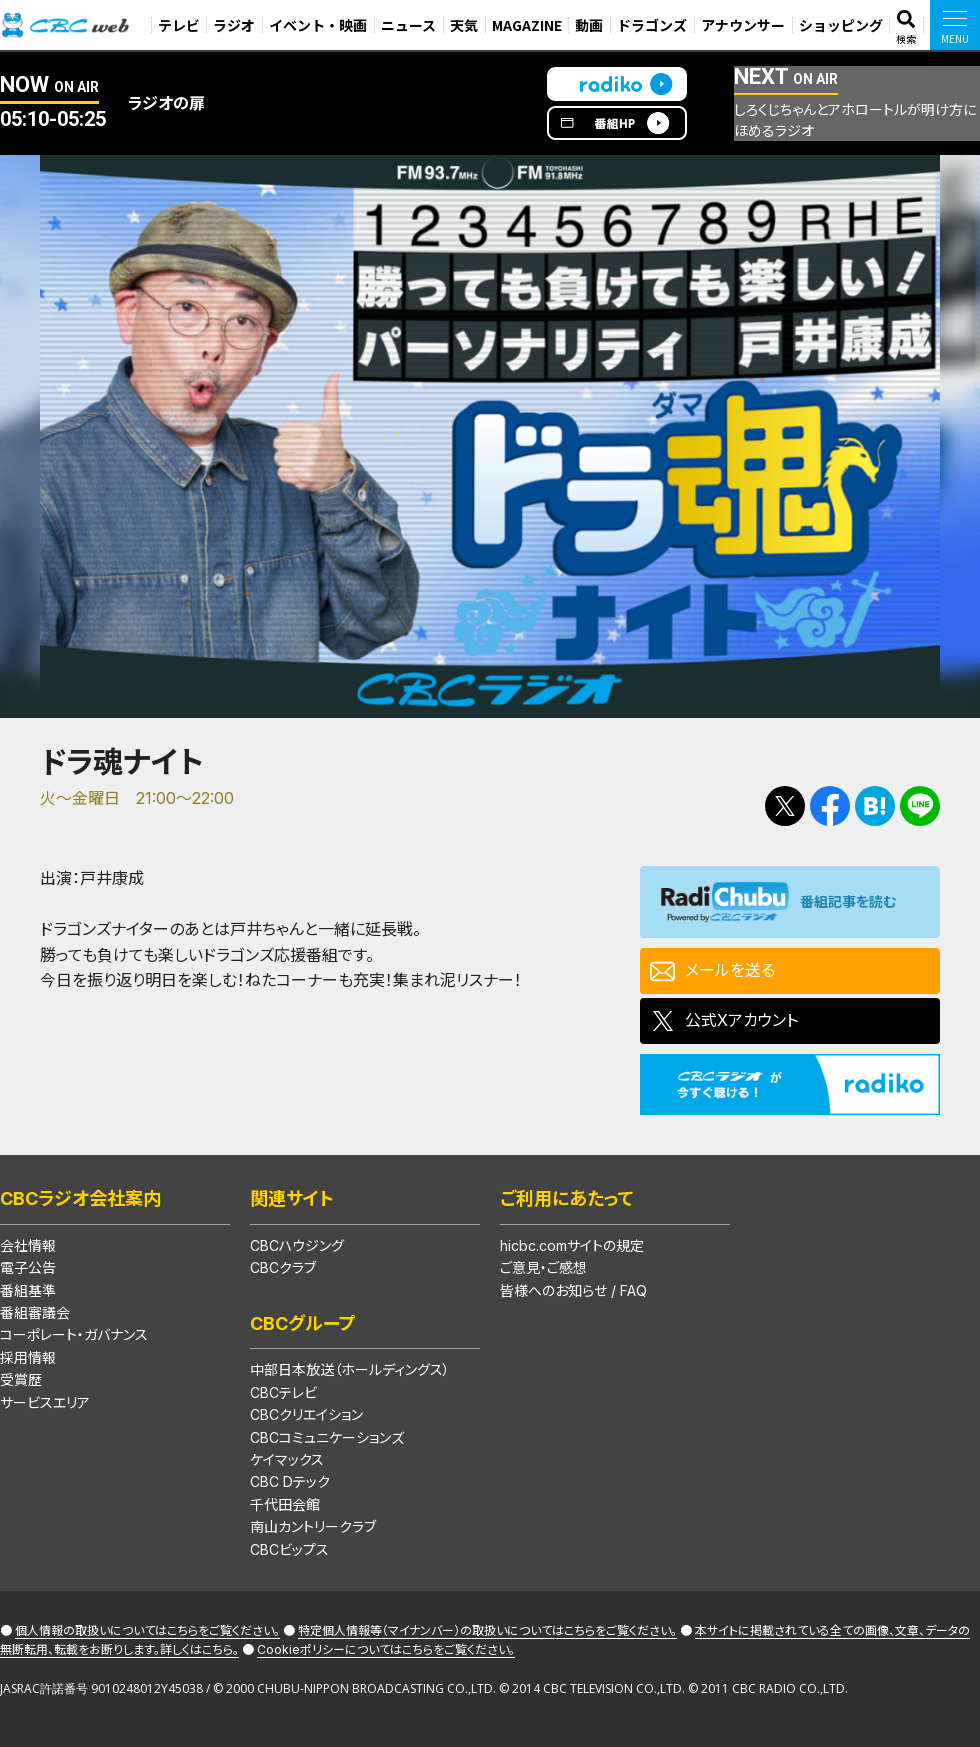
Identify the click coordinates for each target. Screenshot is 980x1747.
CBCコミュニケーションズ (327, 1437)
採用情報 (28, 1357)
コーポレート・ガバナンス (74, 1334)
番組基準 (28, 1290)
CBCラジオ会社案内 (80, 1198)
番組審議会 (35, 1312)
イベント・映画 (318, 25)
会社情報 (28, 1245)
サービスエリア (45, 1402)
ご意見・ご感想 (543, 1267)
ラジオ (234, 25)
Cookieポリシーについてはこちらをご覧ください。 (386, 1649)
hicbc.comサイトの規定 (572, 1245)
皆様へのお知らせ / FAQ (573, 1290)
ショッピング (841, 25)
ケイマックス (287, 1459)
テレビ (179, 25)
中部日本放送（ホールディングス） (350, 1369)
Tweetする (785, 806)
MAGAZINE (527, 25)
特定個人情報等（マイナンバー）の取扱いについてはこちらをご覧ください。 (487, 1630)
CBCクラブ (283, 1267)
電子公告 (28, 1267)
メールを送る (730, 970)
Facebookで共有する (830, 806)
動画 (589, 25)
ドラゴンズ (652, 25)
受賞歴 (21, 1379)
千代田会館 (285, 1504)
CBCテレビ (283, 1392)
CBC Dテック (290, 1481)
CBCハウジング (297, 1245)
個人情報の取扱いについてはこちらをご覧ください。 (147, 1630)
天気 (464, 25)
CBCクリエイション (306, 1414)
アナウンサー (743, 25)
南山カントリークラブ (313, 1526)
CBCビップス (289, 1549)
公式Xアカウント (741, 1020)
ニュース (408, 25)
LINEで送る (920, 806)
